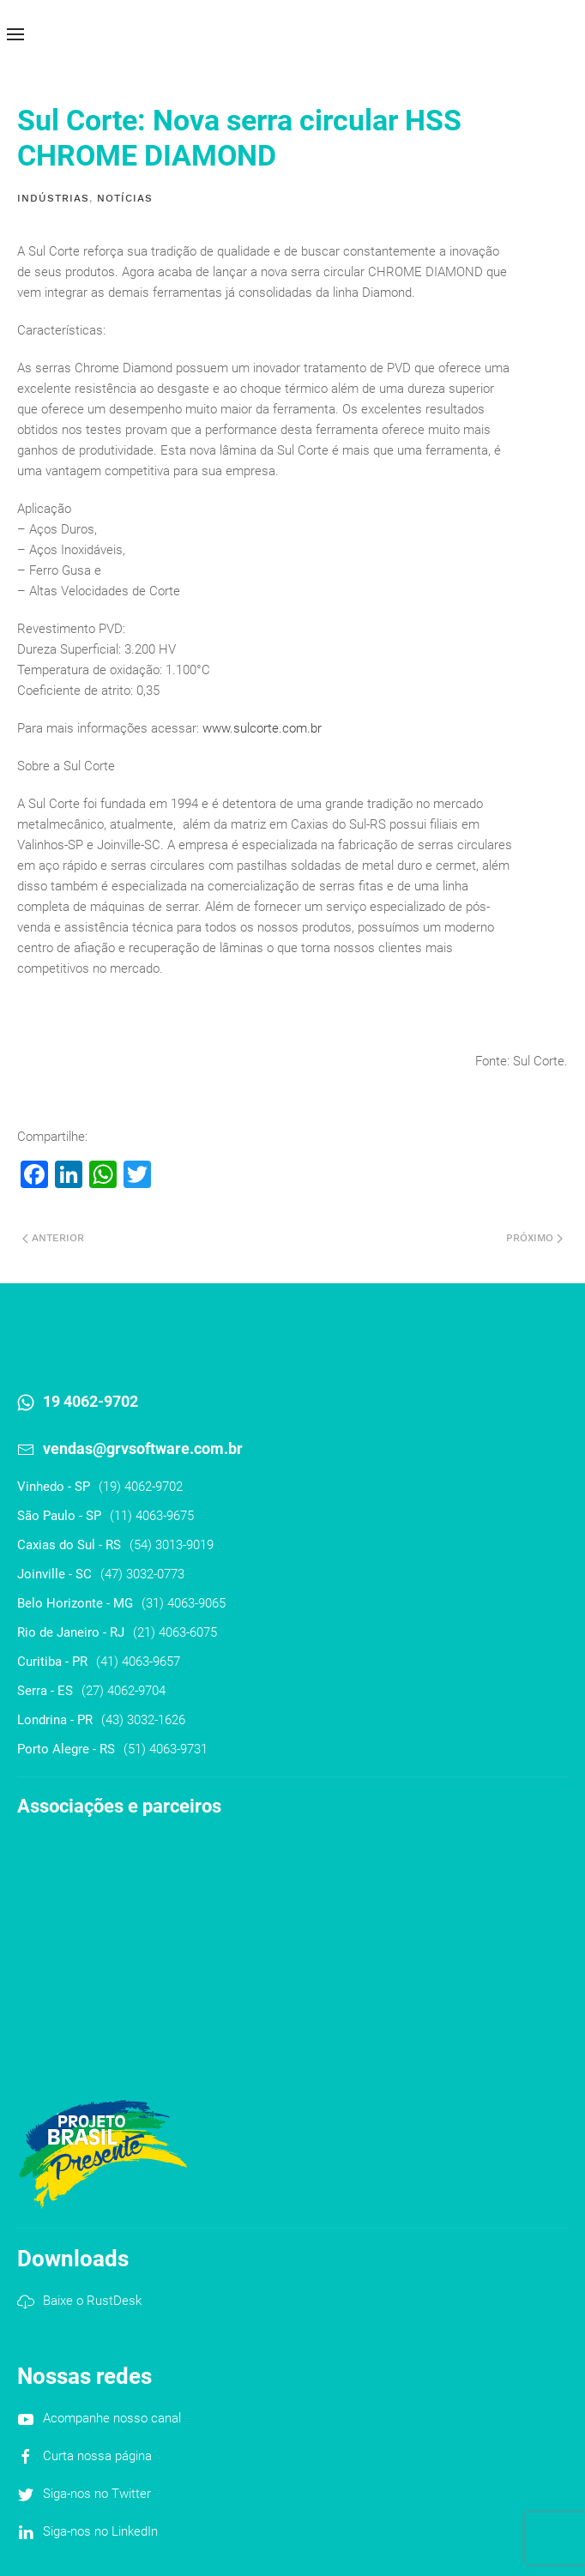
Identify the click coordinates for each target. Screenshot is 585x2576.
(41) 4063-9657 (138, 1661)
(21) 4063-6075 (175, 1632)
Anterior (53, 1238)
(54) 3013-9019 (172, 1545)
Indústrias (53, 198)
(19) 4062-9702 (141, 1486)
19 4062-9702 (90, 1401)
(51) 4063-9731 (166, 1749)
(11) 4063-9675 (152, 1515)
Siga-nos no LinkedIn (100, 2531)
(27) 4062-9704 (123, 1690)
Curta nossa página (97, 2456)
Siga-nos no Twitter (97, 2493)
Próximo (534, 1238)
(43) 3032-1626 (143, 1720)
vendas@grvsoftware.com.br (143, 1448)
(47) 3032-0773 (142, 1574)
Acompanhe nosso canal (112, 2418)
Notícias (125, 198)
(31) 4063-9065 (184, 1603)
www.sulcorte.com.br (262, 728)
